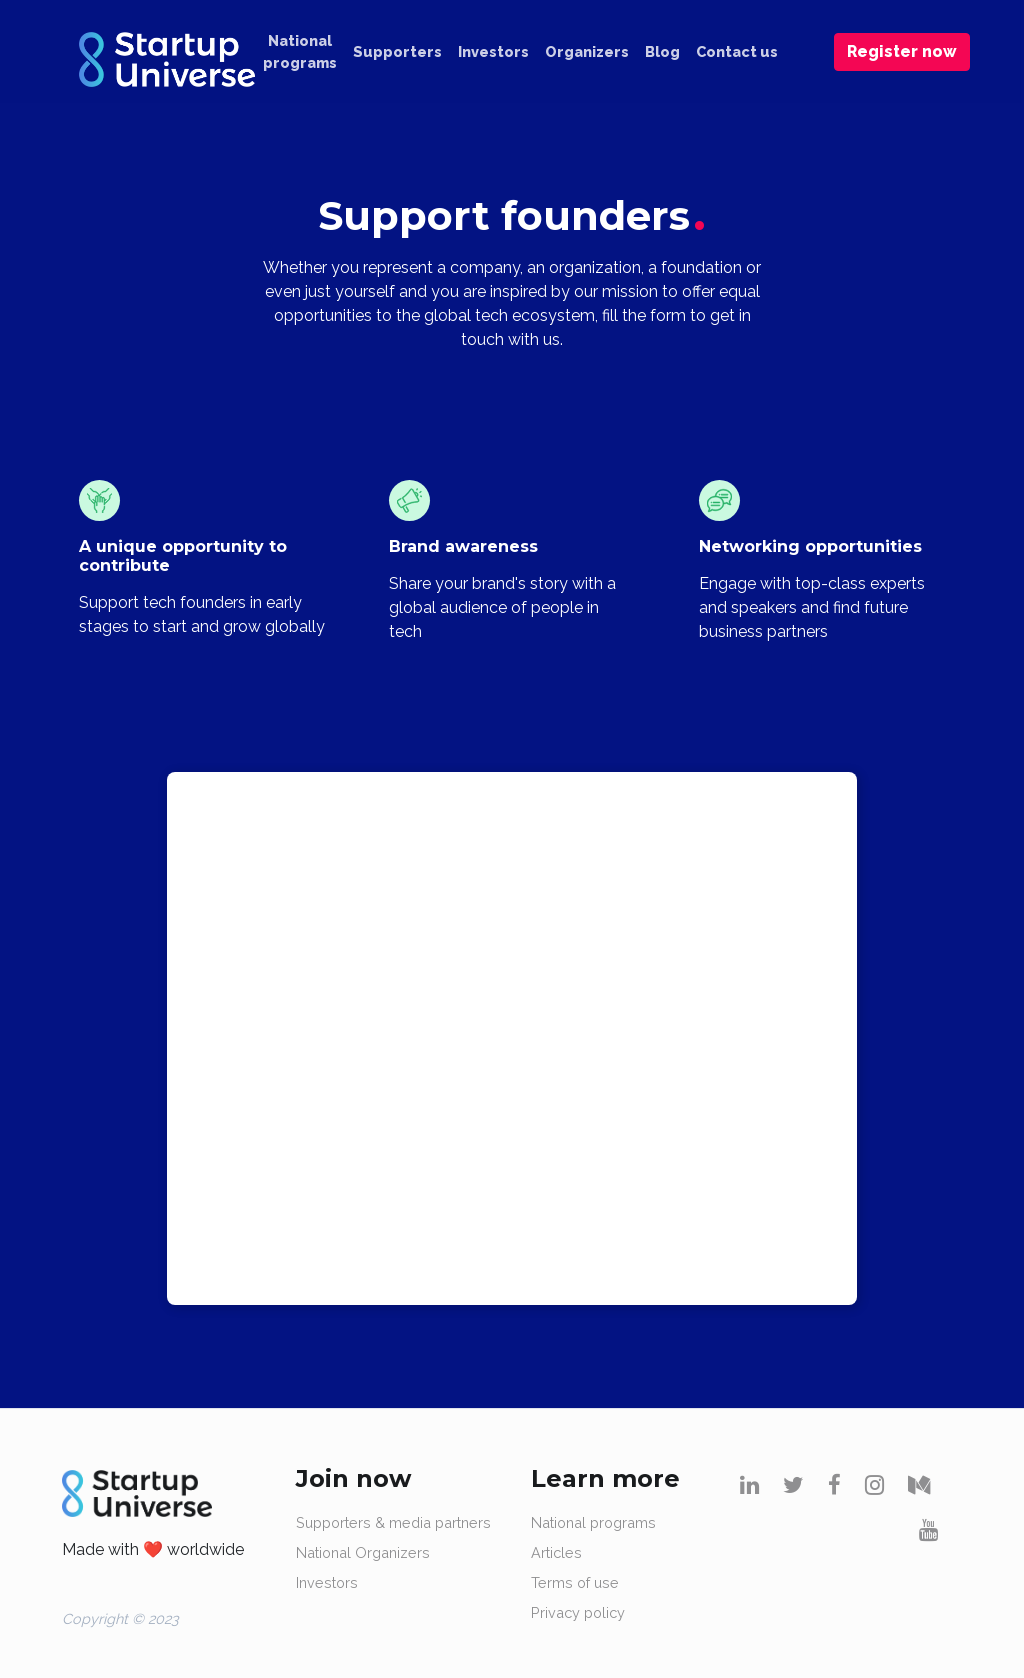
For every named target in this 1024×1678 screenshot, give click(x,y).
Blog (662, 51)
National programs (300, 51)
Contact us (737, 51)
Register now (902, 51)
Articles (556, 1552)
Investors (493, 51)
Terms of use (575, 1582)
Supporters (397, 51)
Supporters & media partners (393, 1522)
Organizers (587, 51)
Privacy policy (578, 1612)
